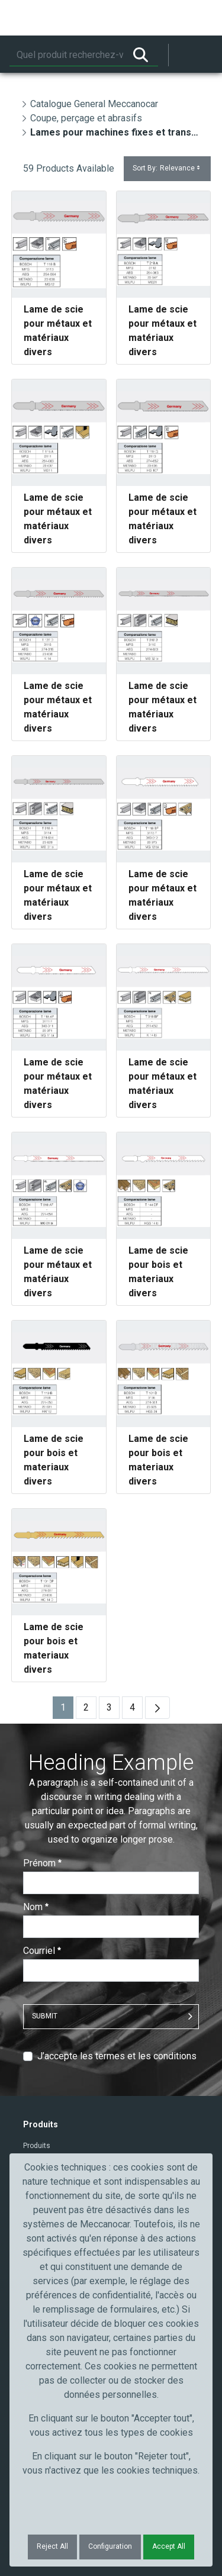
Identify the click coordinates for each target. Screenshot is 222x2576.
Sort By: (167, 168)
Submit (44, 2016)
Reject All (52, 2546)
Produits (36, 2146)
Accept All (168, 2546)
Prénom (42, 1863)
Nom (36, 1906)
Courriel (42, 1950)
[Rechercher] (66, 55)
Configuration (110, 2546)
